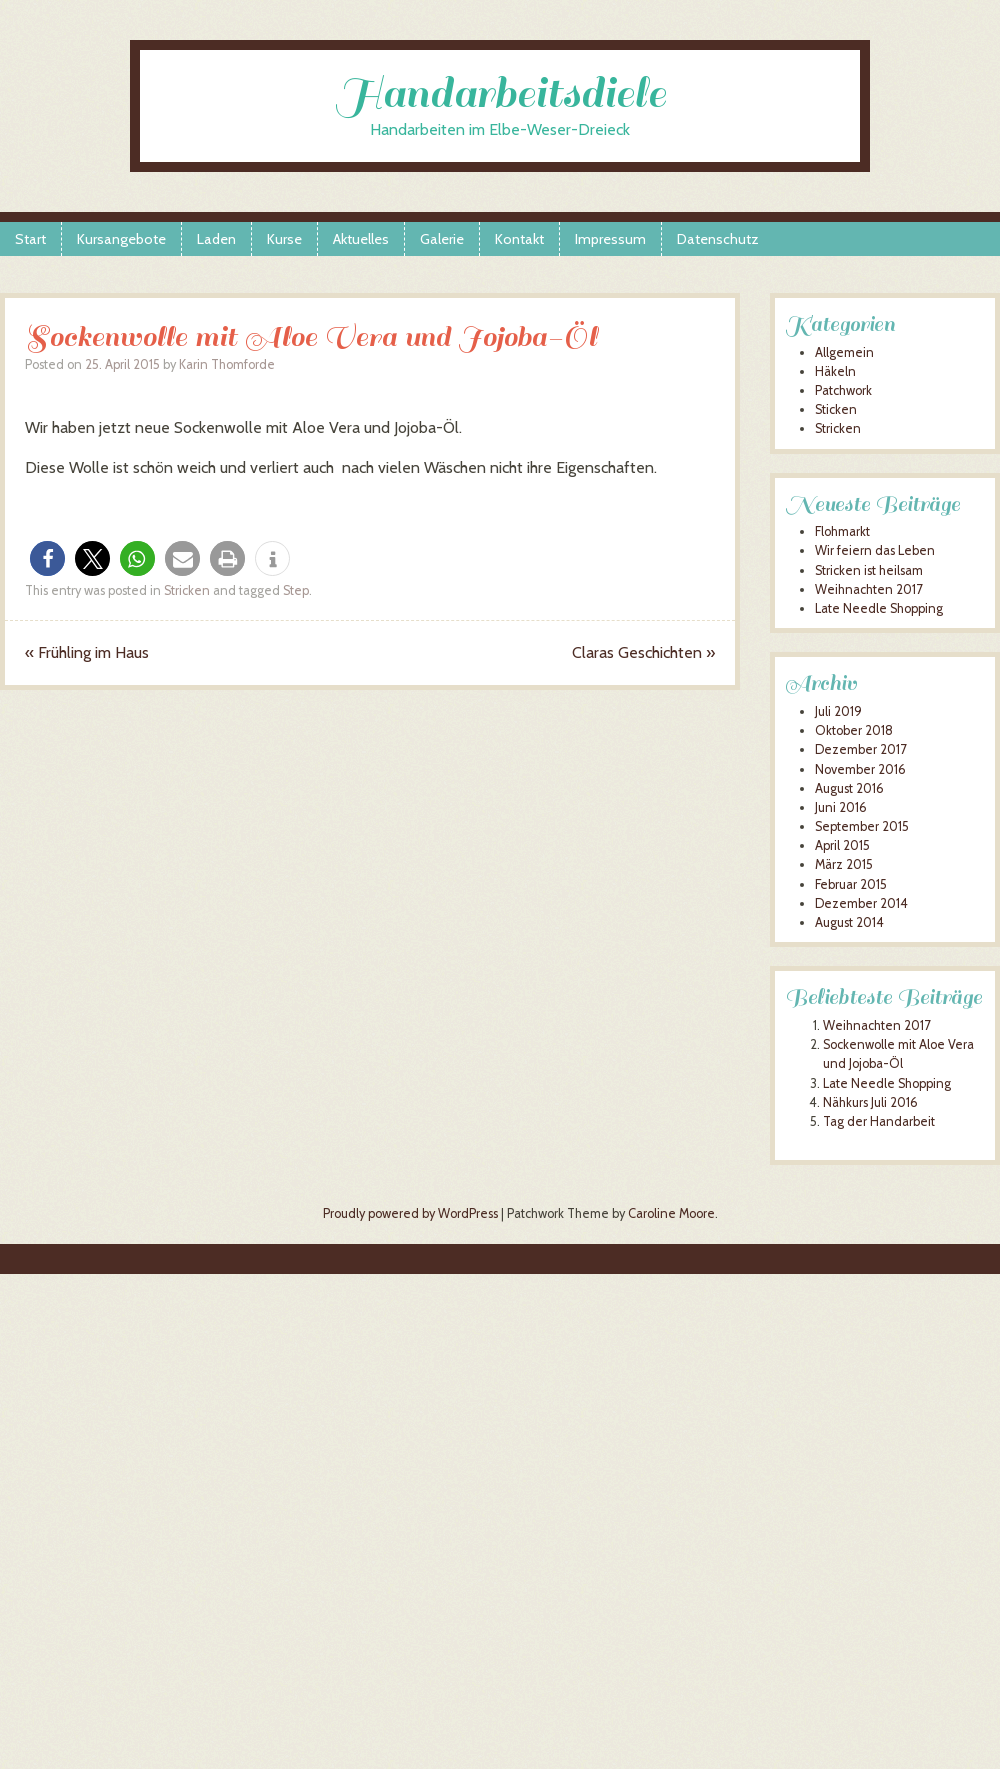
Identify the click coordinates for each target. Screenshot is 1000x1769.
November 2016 (860, 769)
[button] (47, 558)
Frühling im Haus (87, 652)
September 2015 (862, 826)
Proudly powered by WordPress (410, 1213)
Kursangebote (121, 239)
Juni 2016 (841, 807)
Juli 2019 (838, 711)
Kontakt (519, 239)
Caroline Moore (671, 1213)
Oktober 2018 (854, 730)
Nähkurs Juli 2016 (870, 1102)
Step (296, 590)
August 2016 (849, 788)
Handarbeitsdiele (500, 93)
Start (30, 239)
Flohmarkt (842, 531)
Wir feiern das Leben (875, 550)
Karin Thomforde (227, 364)
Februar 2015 (851, 884)
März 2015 (844, 864)
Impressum (610, 239)
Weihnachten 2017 (868, 589)
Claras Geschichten (643, 652)
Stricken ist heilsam (869, 570)
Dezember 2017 (860, 749)
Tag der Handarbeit (879, 1121)
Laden (216, 239)
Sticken (836, 409)
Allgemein (844, 352)
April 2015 (842, 845)
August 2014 (849, 922)
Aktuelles (361, 239)
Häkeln (835, 371)
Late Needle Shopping (879, 608)
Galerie (442, 239)
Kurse (284, 239)
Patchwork (843, 390)
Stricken (187, 590)
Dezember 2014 (861, 903)
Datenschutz (718, 239)
